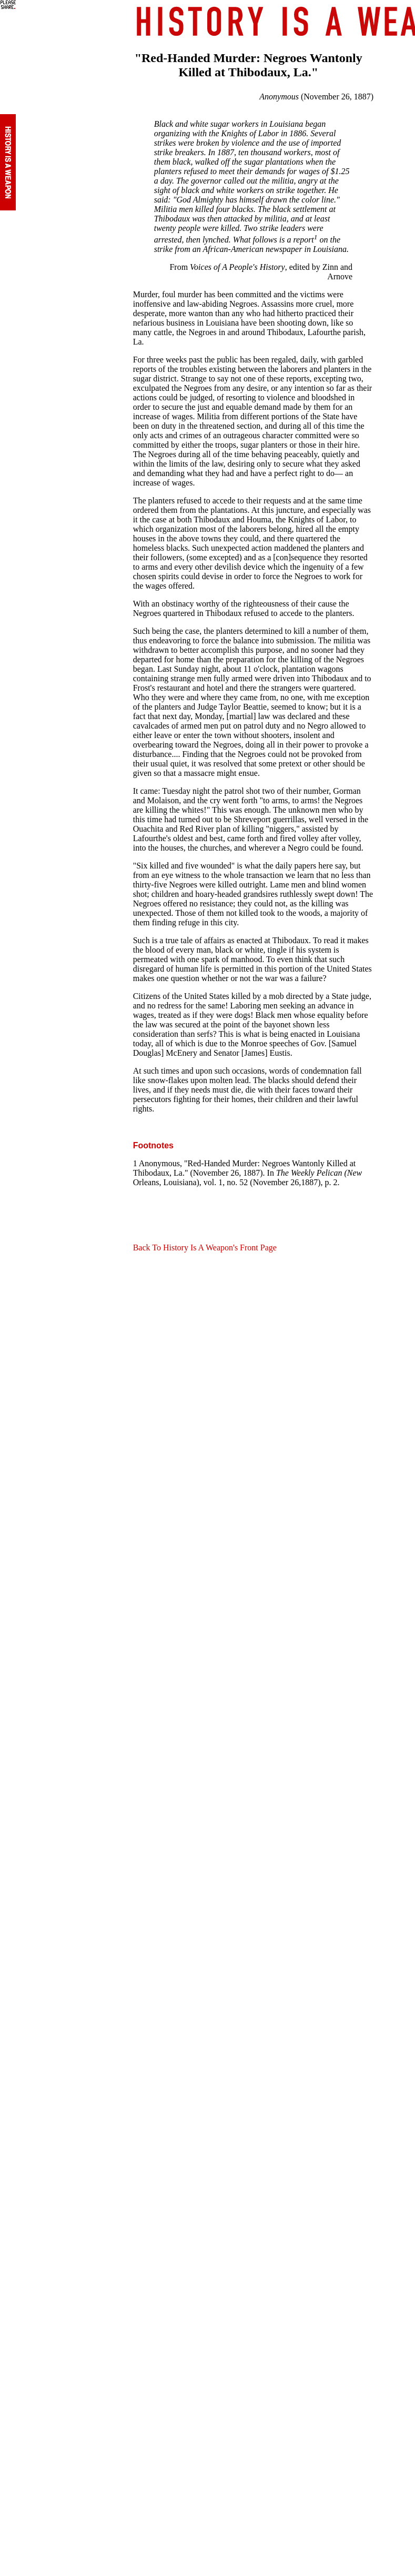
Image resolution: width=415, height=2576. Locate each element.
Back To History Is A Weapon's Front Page (205, 1247)
